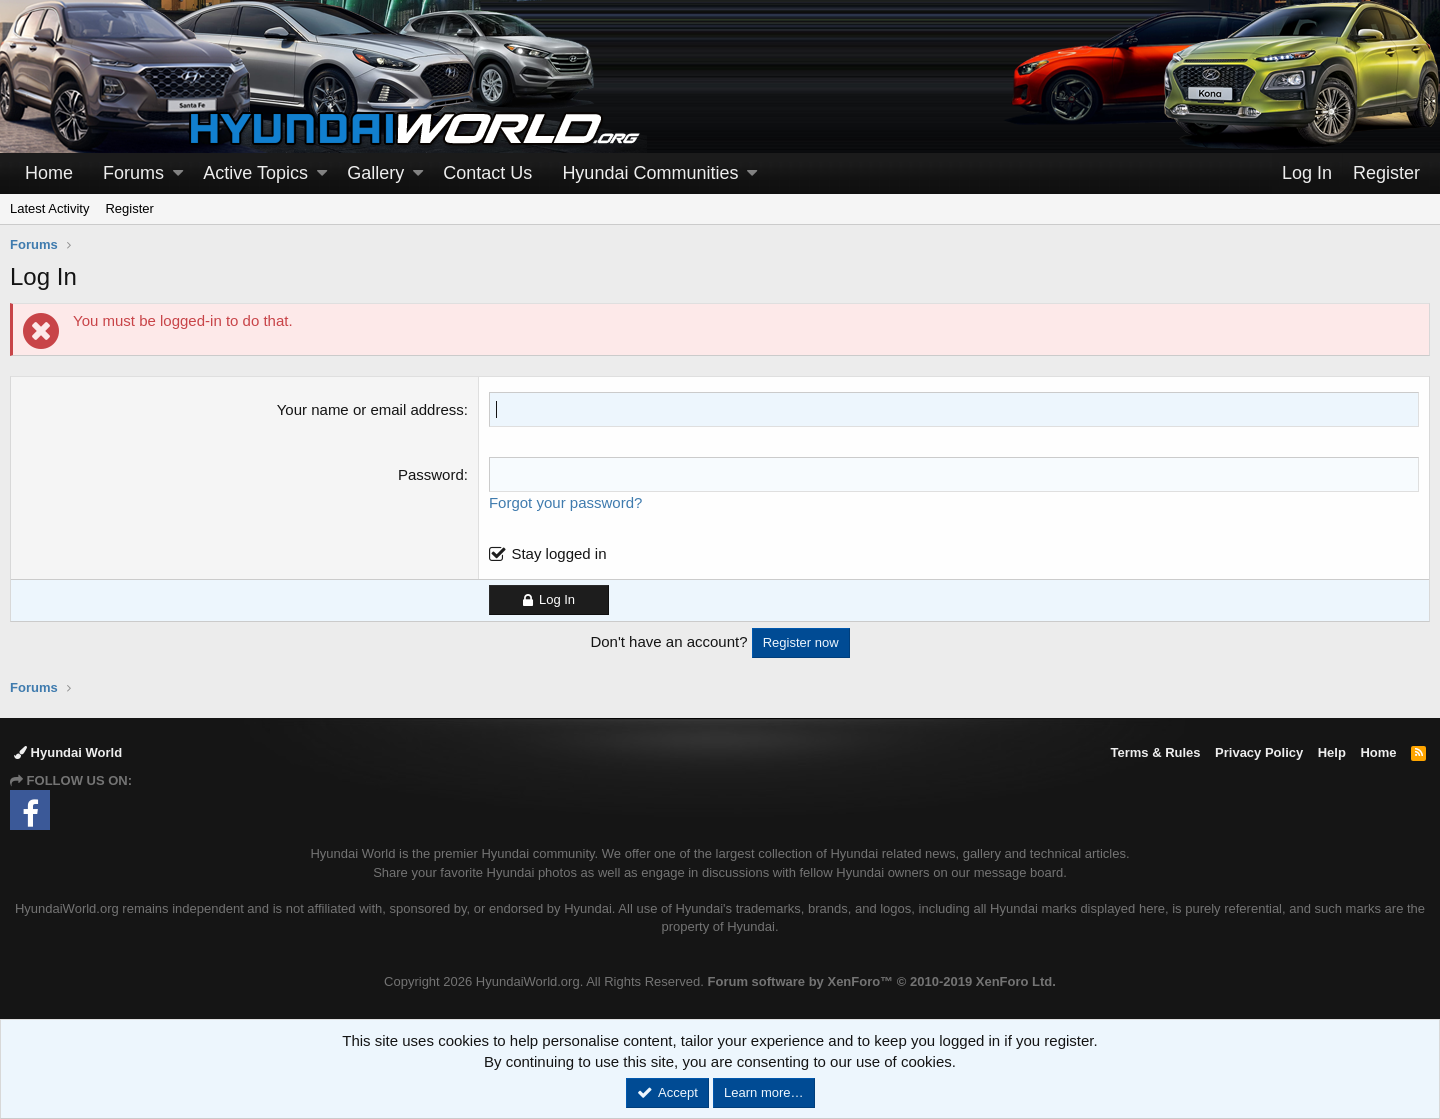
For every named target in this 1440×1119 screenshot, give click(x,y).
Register (129, 208)
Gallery (375, 173)
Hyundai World (68, 752)
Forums (133, 173)
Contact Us (487, 173)
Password (431, 474)
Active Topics (255, 173)
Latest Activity (49, 208)
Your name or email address (370, 409)
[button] (178, 173)
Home (49, 173)
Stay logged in (558, 553)
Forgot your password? (565, 502)
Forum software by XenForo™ (882, 981)
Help (1332, 752)
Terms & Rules (1155, 752)
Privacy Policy (1259, 752)
